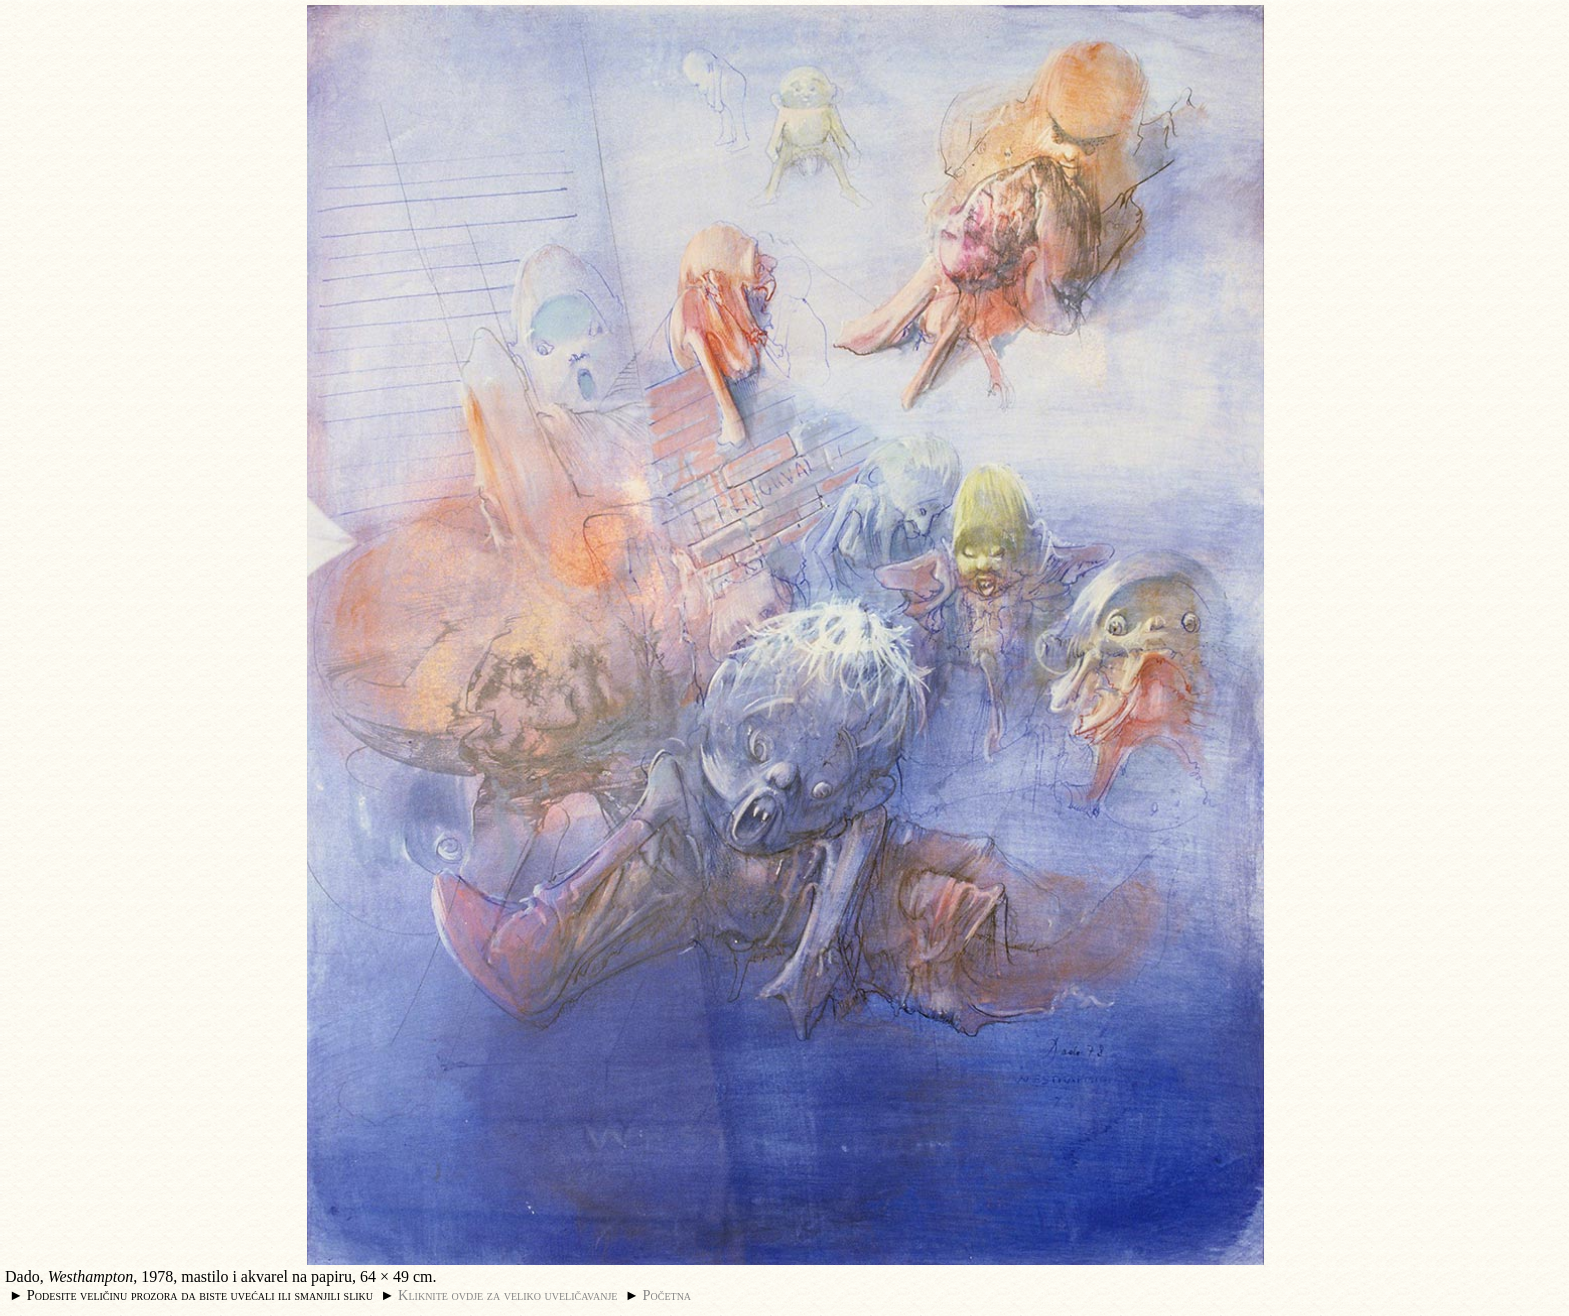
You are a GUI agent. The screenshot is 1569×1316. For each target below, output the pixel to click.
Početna (667, 1295)
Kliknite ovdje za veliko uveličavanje (507, 1295)
